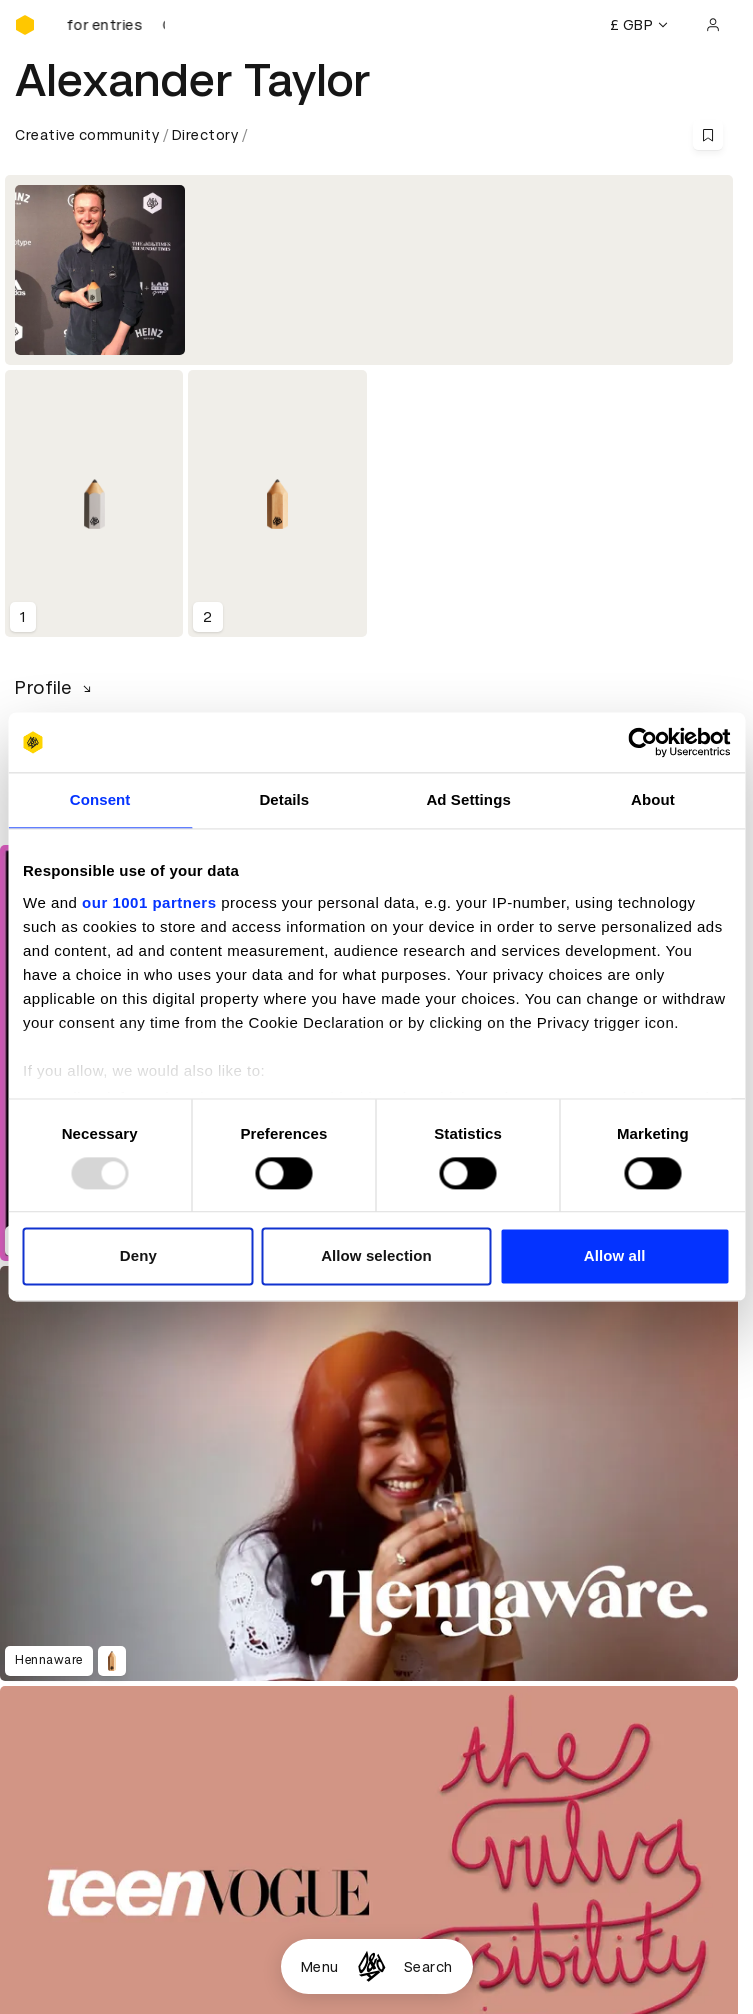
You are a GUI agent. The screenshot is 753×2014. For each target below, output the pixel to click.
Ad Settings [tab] (468, 799)
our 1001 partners (149, 902)
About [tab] (653, 799)
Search (428, 1967)
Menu (320, 1967)
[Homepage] (371, 1966)
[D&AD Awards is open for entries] (115, 25)
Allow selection (376, 1256)
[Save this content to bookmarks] (708, 135)
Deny (138, 1256)
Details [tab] (284, 799)
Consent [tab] (100, 799)
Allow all (615, 1256)
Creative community (87, 135)
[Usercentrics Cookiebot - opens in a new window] (642, 742)
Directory (205, 135)
